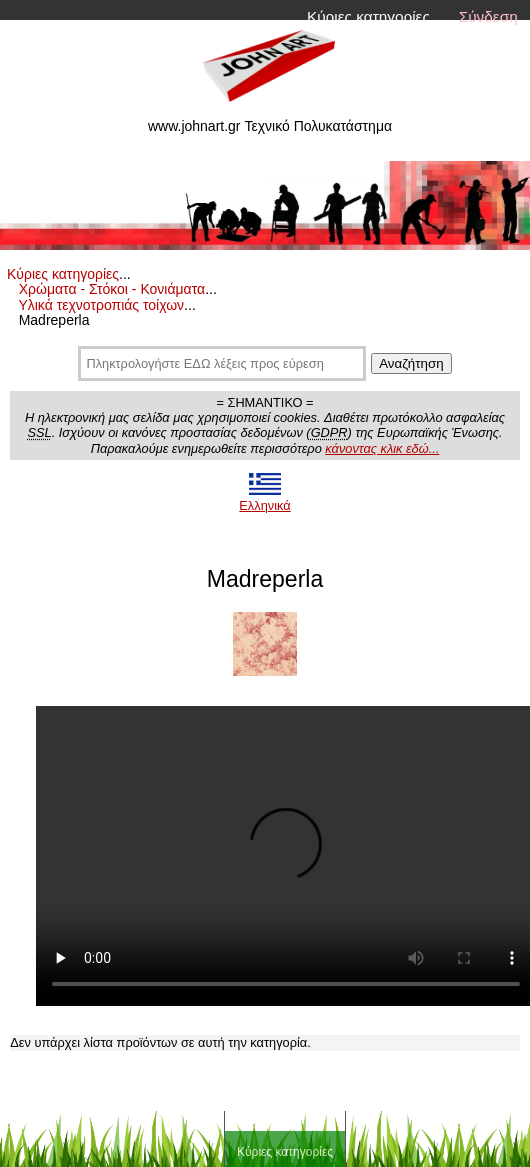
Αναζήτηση (411, 363)
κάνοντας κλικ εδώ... (382, 448)
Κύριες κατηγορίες (368, 16)
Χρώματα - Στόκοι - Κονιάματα (112, 289)
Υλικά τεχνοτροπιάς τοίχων (101, 305)
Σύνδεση (488, 16)
